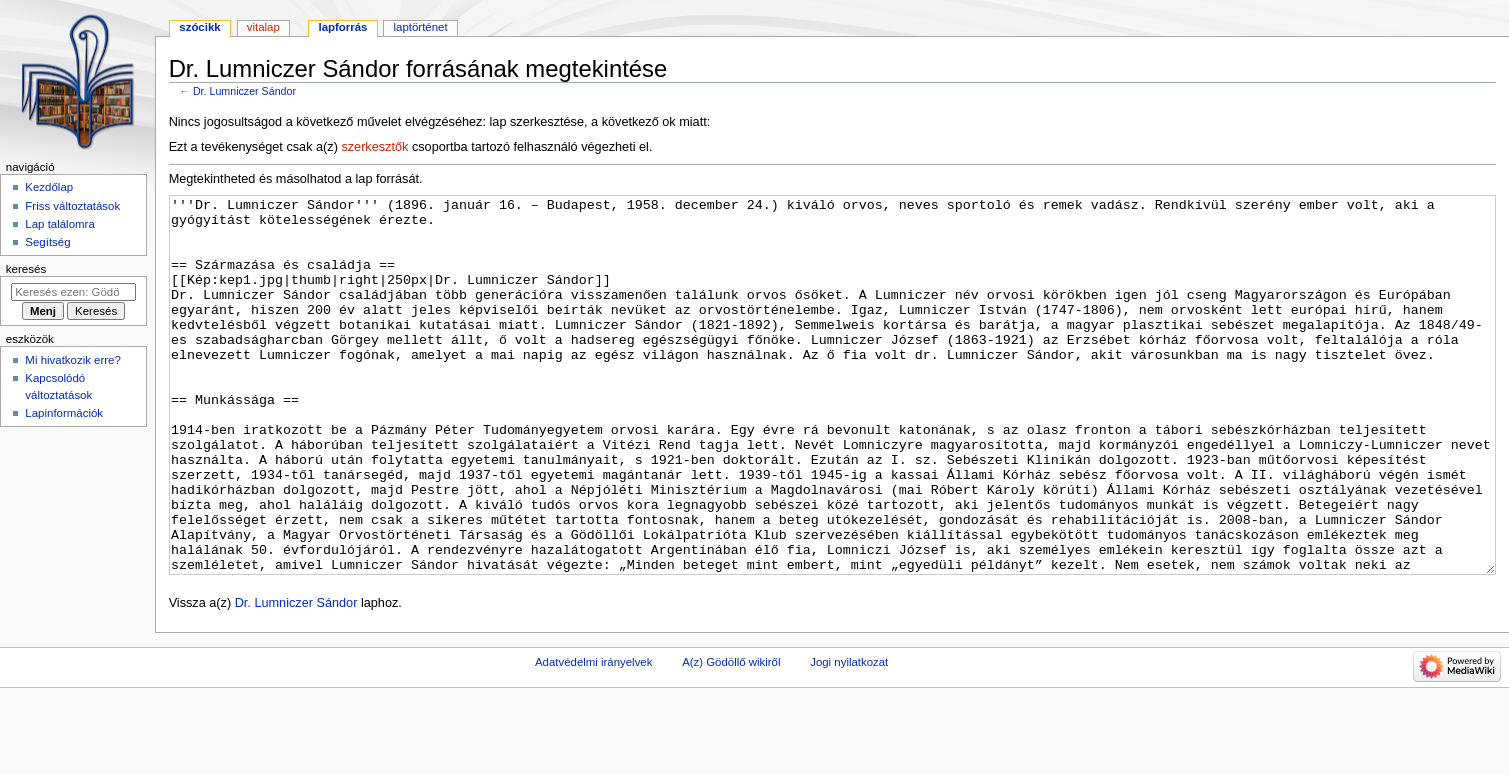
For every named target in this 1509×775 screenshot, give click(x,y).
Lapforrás (342, 27)
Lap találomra (59, 224)
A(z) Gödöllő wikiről (731, 737)
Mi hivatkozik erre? (72, 360)
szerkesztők (374, 147)
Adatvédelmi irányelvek (593, 737)
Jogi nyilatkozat (849, 737)
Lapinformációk (64, 413)
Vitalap (263, 27)
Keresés (26, 269)
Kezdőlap (49, 187)
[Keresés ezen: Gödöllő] (73, 292)
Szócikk (199, 27)
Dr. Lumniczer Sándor (244, 91)
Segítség (47, 242)
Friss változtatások (72, 206)
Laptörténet (421, 27)
